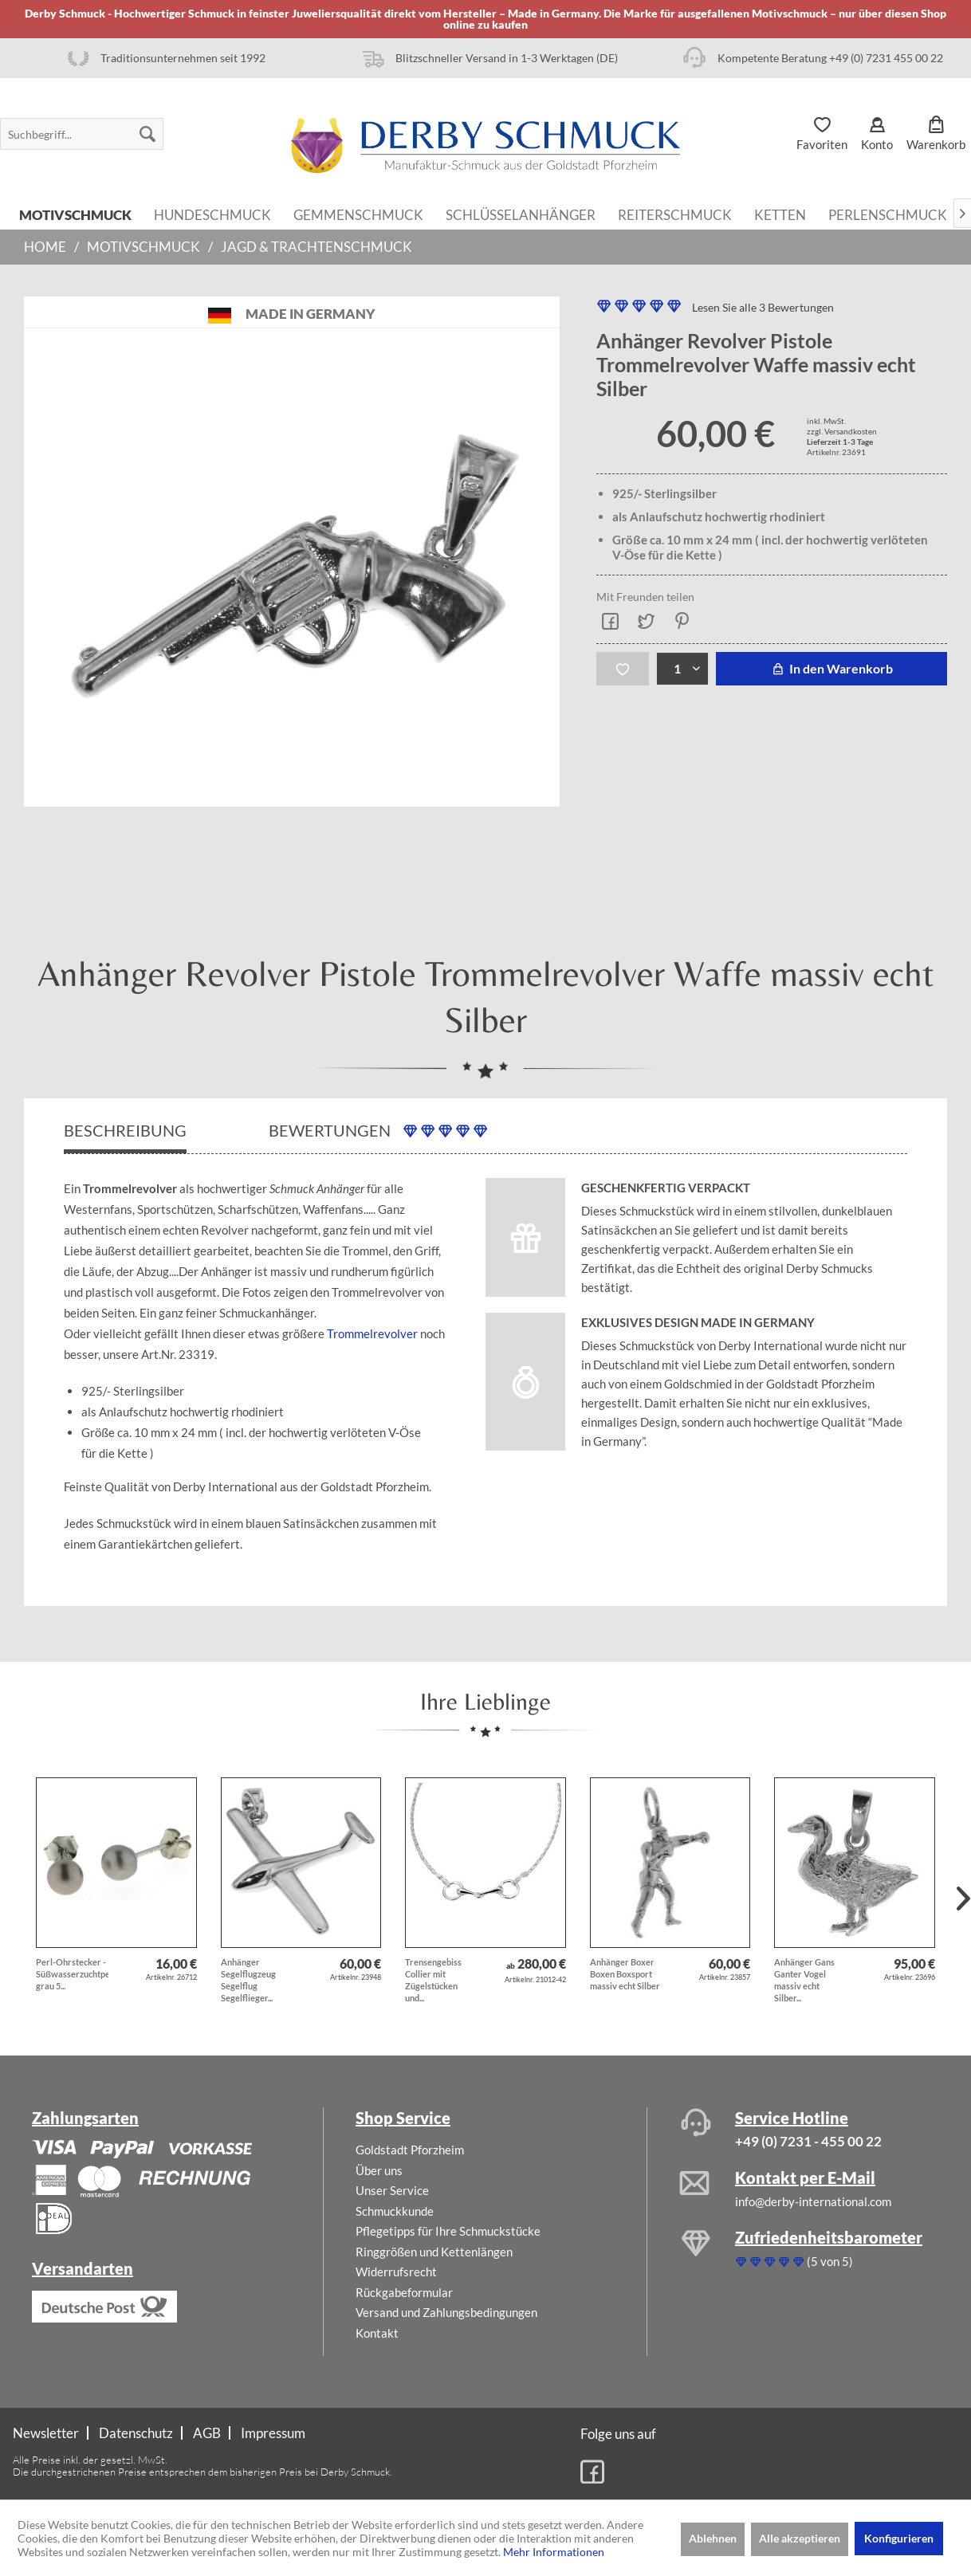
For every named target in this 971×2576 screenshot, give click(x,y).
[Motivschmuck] (75, 214)
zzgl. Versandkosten (842, 431)
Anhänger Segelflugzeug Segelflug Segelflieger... (248, 1980)
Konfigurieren (899, 2538)
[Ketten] (780, 214)
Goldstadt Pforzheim (410, 2149)
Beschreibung (125, 1130)
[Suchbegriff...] (81, 134)
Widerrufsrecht (396, 2271)
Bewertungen (378, 1131)
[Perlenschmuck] (887, 214)
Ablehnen (713, 2538)
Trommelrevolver (372, 1333)
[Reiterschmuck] (675, 214)
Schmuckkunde (395, 2211)
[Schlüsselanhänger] (520, 214)
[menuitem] (81, 134)
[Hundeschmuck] (212, 214)
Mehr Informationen (553, 2551)
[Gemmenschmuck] (358, 214)
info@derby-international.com (813, 2201)
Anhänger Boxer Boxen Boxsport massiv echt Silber (625, 1974)
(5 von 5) (794, 2261)
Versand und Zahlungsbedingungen (446, 2312)
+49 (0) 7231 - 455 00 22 (808, 2141)
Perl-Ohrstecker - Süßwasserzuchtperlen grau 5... (72, 1974)
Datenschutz (136, 2433)
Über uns (379, 2170)
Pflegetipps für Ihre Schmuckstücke (448, 2231)
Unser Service (392, 2190)
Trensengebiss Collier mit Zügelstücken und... (433, 1980)
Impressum (273, 2433)
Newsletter (46, 2433)
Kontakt (377, 2333)
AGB (207, 2433)
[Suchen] (147, 134)
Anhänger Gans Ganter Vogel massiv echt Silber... (804, 1980)
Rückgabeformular (404, 2292)
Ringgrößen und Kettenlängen (434, 2251)
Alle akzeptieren (799, 2538)
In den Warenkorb (831, 668)
